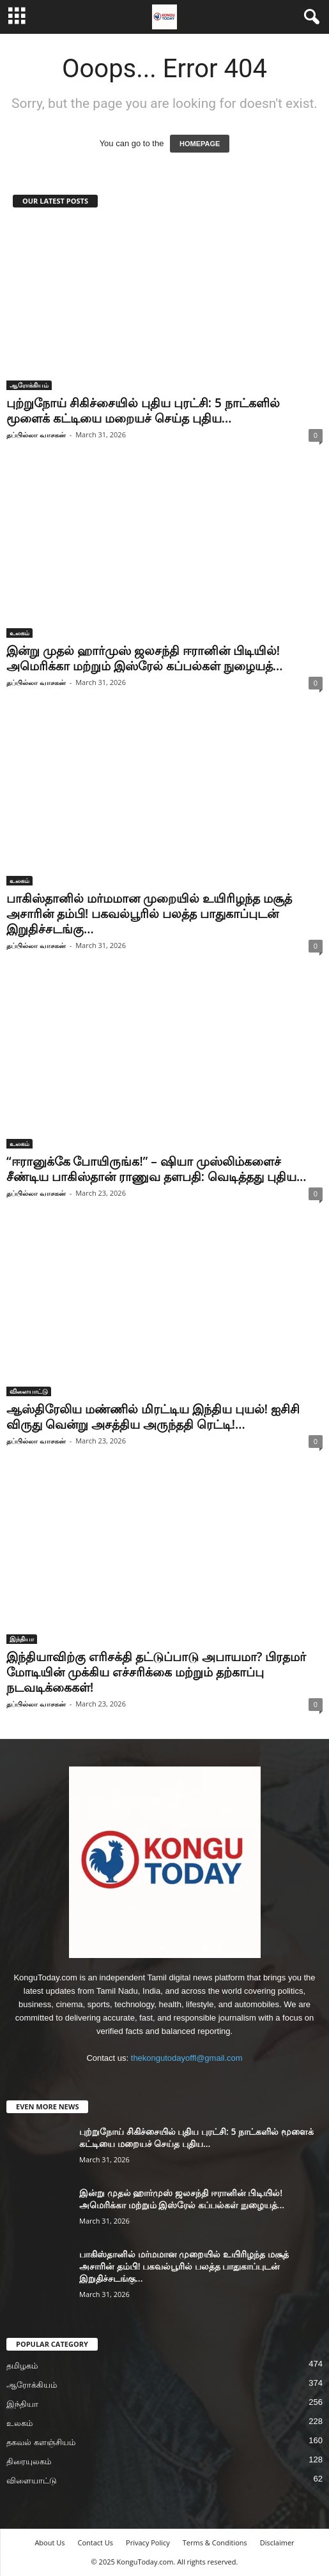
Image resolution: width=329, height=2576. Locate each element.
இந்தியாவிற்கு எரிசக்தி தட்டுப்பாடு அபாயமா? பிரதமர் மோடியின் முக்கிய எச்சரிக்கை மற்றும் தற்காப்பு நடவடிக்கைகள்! (156, 1672)
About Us (49, 2542)
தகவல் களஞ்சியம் (40, 2442)
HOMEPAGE (200, 143)
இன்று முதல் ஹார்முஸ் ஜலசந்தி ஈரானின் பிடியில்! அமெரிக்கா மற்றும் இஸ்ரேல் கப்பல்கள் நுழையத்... (144, 658)
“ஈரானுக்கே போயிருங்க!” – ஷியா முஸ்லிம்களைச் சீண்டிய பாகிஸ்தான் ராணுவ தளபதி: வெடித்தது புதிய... (156, 1169)
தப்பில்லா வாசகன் (36, 434)
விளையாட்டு (29, 1391)
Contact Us (95, 2542)
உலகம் (19, 632)
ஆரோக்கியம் (29, 384)
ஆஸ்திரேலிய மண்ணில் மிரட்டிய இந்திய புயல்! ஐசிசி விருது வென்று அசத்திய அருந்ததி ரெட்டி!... (153, 1417)
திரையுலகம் (28, 2461)
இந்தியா (22, 1638)
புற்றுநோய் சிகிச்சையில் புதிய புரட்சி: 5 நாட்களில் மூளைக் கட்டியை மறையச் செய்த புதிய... (143, 410)
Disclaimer (277, 2542)
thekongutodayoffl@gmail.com (187, 2058)
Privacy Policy (148, 2542)
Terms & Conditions (215, 2542)
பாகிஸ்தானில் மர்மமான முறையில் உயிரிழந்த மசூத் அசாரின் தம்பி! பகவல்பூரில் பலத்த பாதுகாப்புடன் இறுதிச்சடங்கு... (149, 913)
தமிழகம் (22, 2365)
